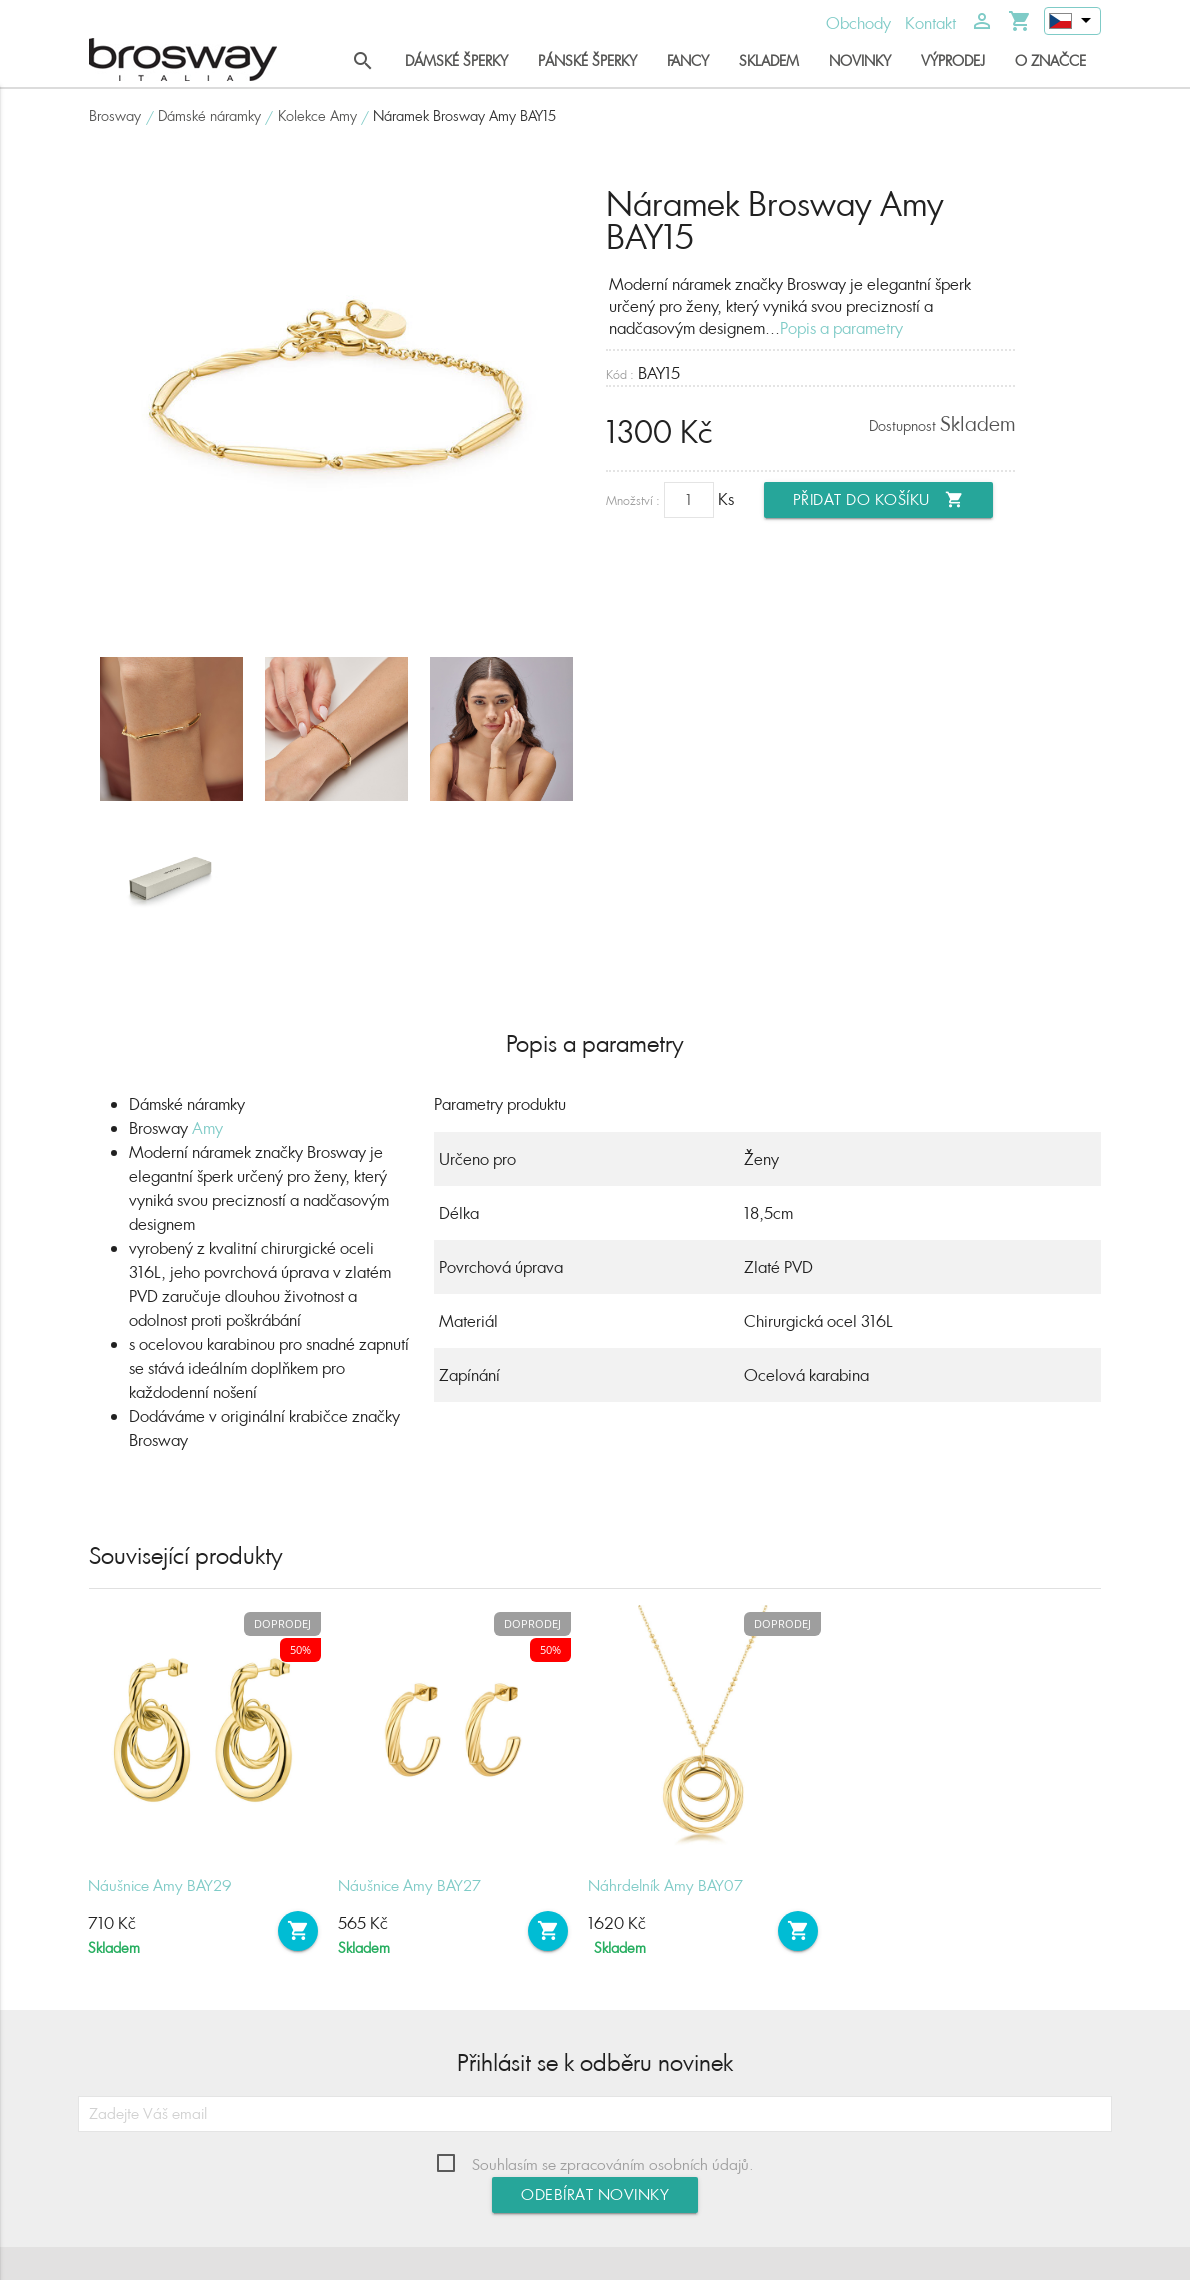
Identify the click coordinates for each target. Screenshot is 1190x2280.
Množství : (633, 500)
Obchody (858, 23)
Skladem (769, 60)
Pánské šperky (587, 60)
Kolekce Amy (317, 115)
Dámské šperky (456, 60)
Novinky (860, 60)
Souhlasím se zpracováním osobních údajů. (613, 2164)
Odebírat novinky (595, 2194)
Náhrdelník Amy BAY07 (665, 1885)
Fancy (688, 60)
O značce (1050, 60)
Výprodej (953, 60)
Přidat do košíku (878, 500)
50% (300, 1649)
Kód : (620, 374)
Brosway (115, 115)
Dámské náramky (209, 115)
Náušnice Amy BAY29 (160, 1885)
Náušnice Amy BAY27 (409, 1885)
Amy (207, 1128)
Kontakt (930, 23)
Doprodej (282, 1623)
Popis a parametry (841, 328)
